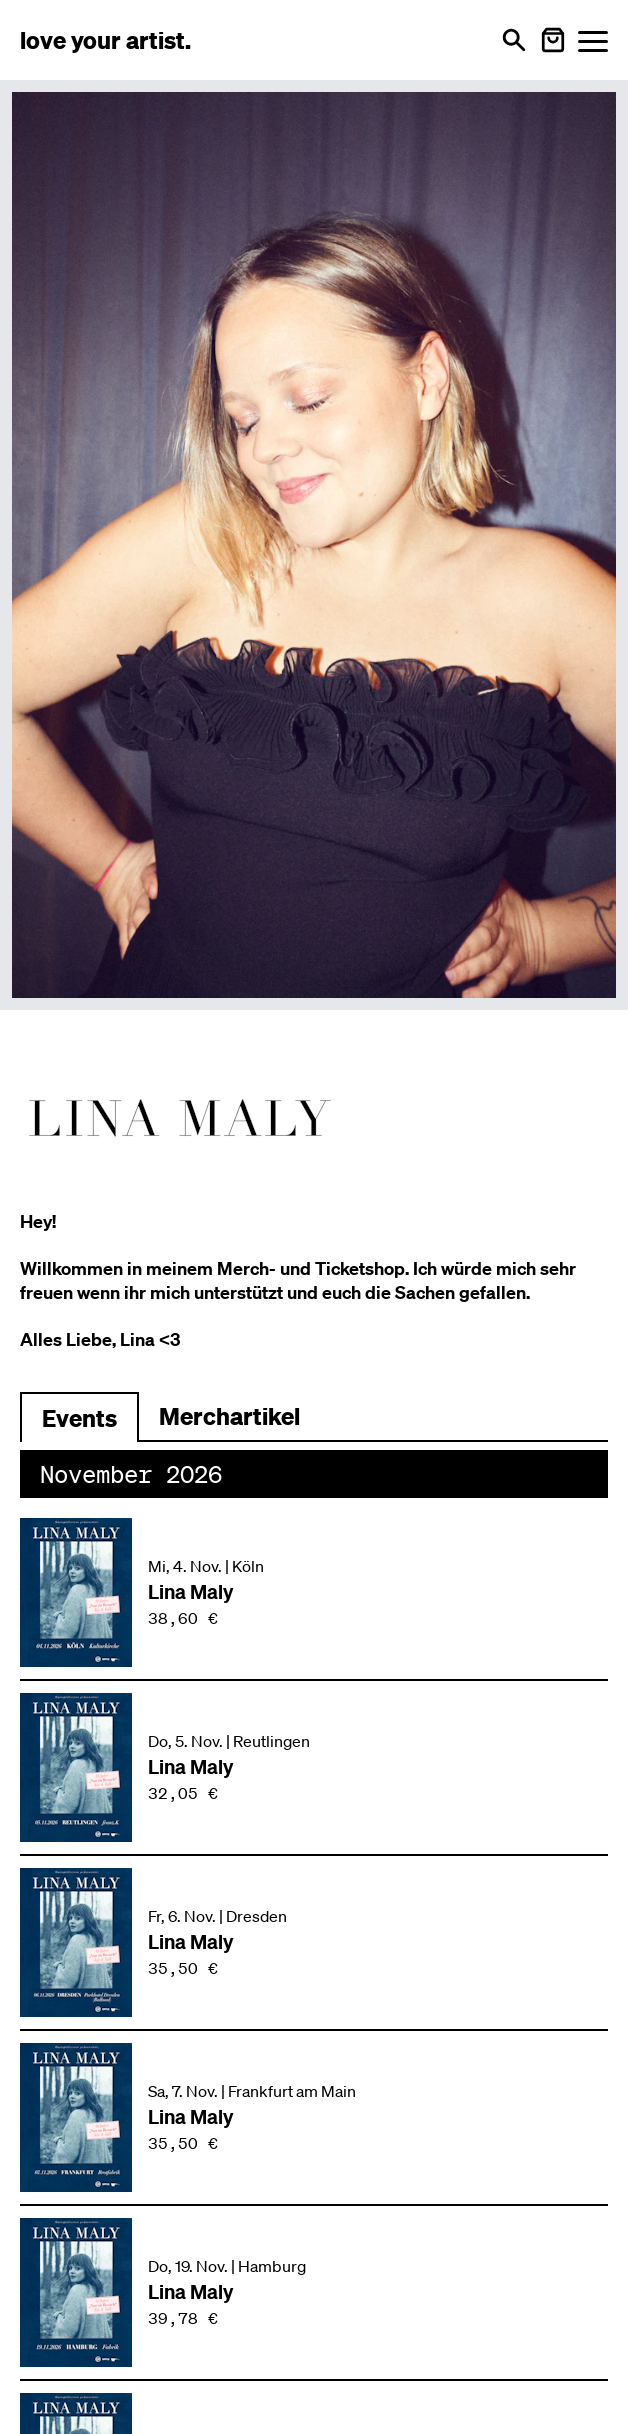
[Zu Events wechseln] (79, 1417)
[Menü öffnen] (593, 40)
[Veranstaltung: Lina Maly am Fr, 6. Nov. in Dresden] (314, 1942)
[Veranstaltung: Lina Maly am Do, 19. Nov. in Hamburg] (314, 2292)
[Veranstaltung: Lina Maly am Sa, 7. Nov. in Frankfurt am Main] (314, 2117)
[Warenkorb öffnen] (553, 40)
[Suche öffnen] (514, 40)
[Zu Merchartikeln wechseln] (229, 1417)
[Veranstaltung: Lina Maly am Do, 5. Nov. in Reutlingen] (314, 1767)
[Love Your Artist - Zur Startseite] (105, 40)
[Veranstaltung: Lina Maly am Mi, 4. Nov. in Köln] (314, 1592)
